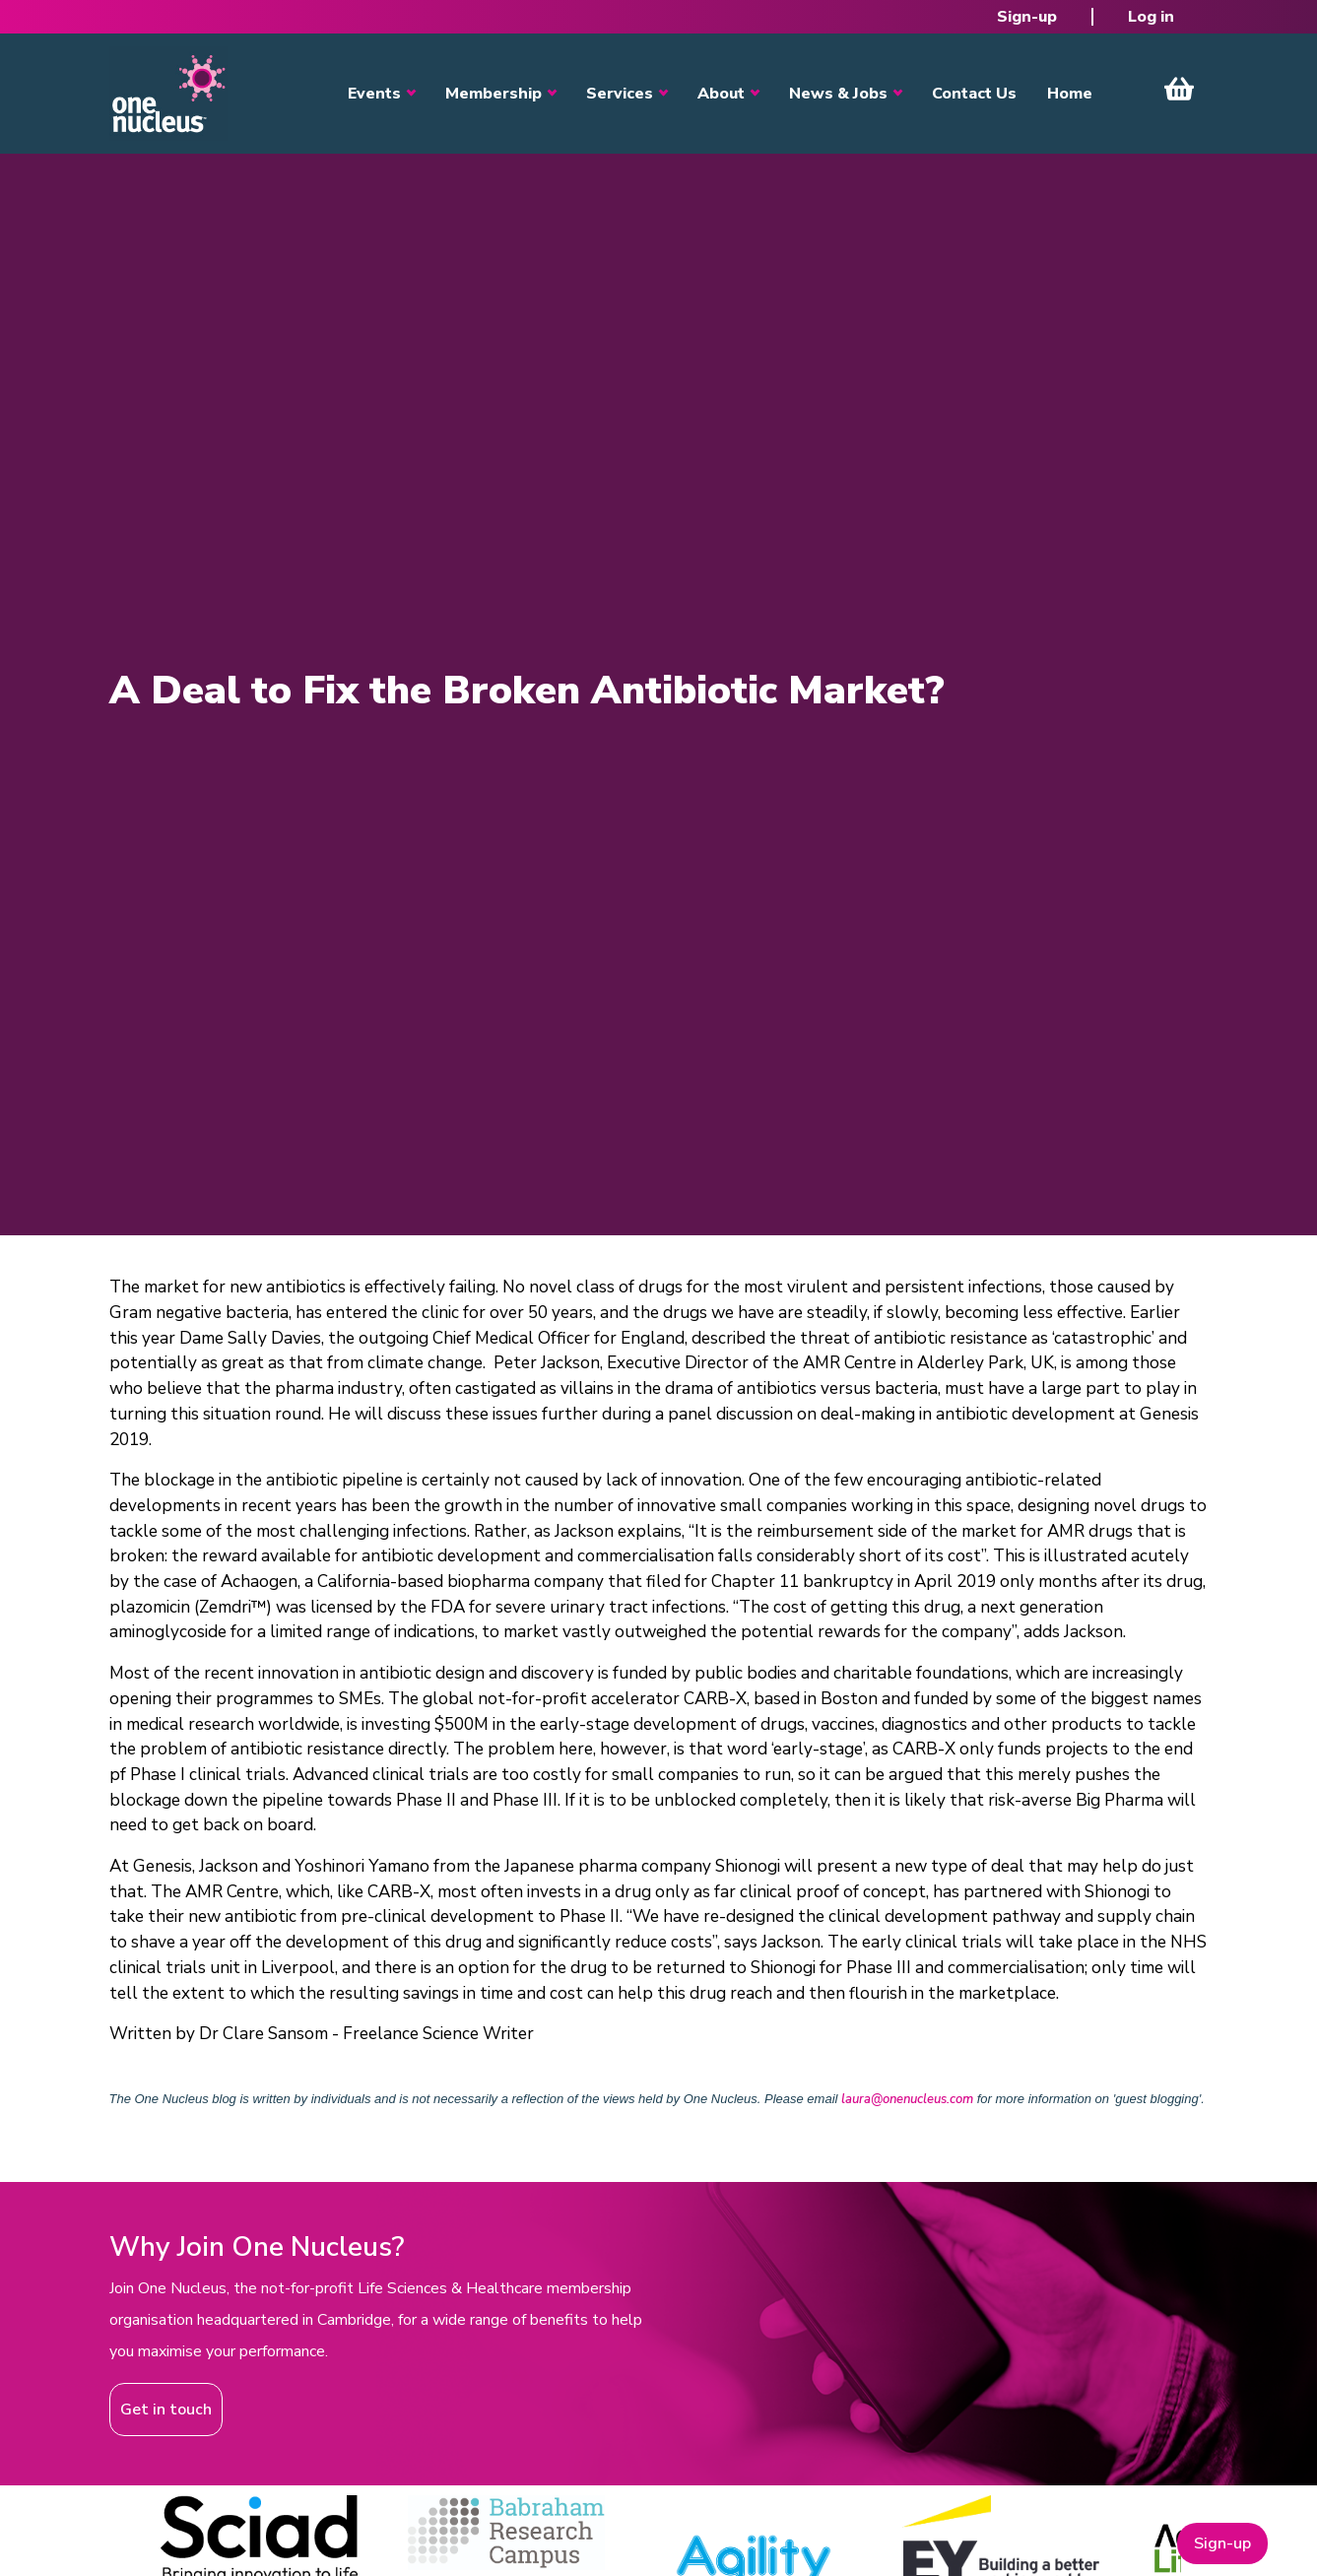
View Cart (1179, 88)
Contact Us (974, 93)
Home (1069, 93)
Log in (1151, 17)
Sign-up (1027, 17)
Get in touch (166, 2409)
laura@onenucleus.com (907, 2099)
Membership (493, 93)
